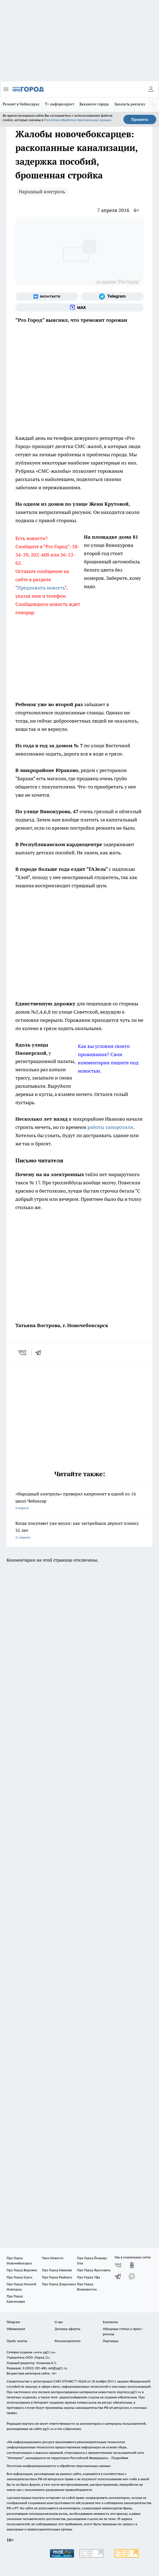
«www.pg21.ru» (44, 2352)
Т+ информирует (59, 104)
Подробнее (119, 2458)
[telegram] (40, 1352)
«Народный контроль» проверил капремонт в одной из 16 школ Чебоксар (79, 1501)
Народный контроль (42, 191)
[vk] (23, 1352)
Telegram (13, 2322)
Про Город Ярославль (93, 2270)
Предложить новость (41, 587)
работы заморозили (110, 1127)
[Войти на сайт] (150, 89)
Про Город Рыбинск (57, 2277)
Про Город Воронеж (22, 2270)
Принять (139, 119)
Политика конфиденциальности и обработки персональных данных (59, 2466)
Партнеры (110, 2341)
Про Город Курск (19, 2277)
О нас (59, 2322)
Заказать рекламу (129, 104)
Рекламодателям (68, 2341)
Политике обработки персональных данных (77, 120)
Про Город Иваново (57, 2270)
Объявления (16, 2329)
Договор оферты (67, 2329)
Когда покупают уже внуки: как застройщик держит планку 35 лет (79, 1530)
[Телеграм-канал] (112, 296)
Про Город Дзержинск (59, 2284)
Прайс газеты (17, 2341)
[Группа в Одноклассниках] (132, 2265)
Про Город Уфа (88, 2277)
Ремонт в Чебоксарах (21, 104)
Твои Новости (52, 2258)
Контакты (110, 2322)
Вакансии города (94, 104)
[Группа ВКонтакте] (46, 296)
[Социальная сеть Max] (79, 307)
